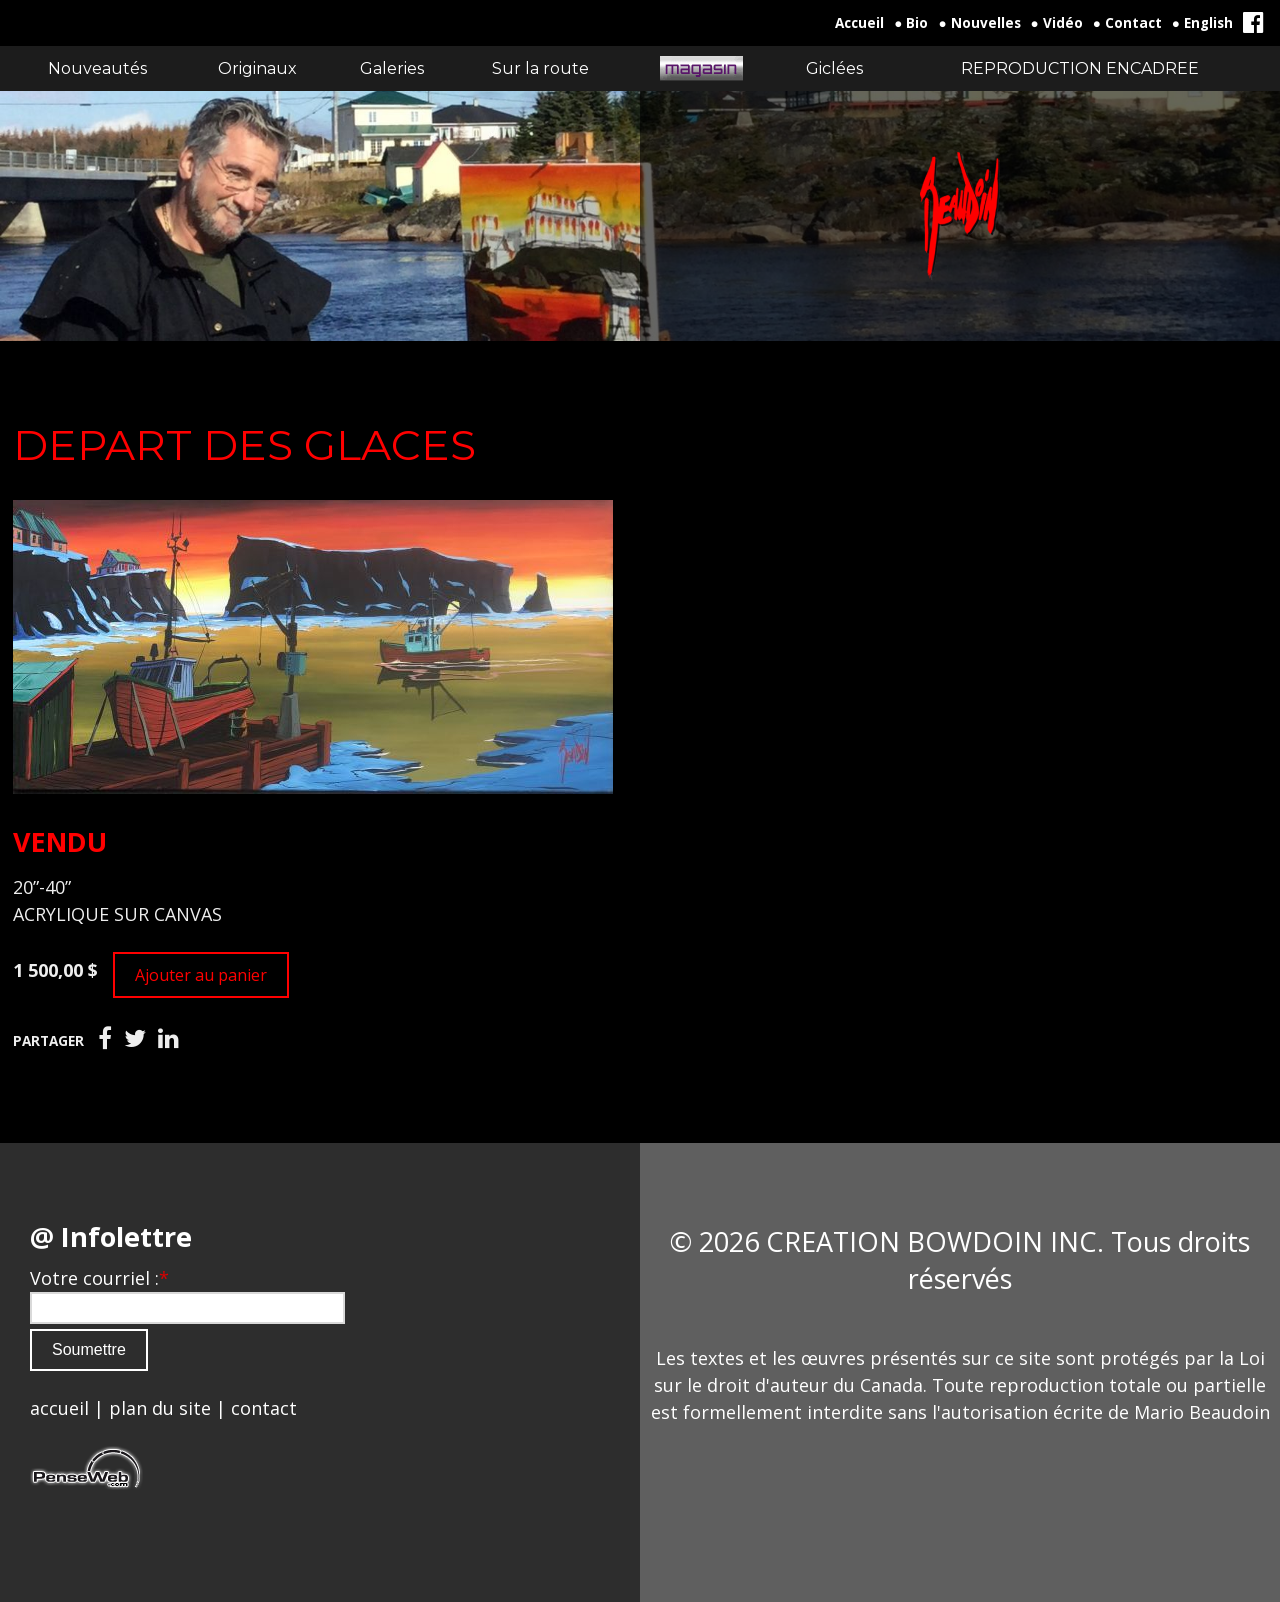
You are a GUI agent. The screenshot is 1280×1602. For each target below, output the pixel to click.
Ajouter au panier (201, 975)
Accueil (859, 23)
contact (264, 1408)
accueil (59, 1408)
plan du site (160, 1408)
